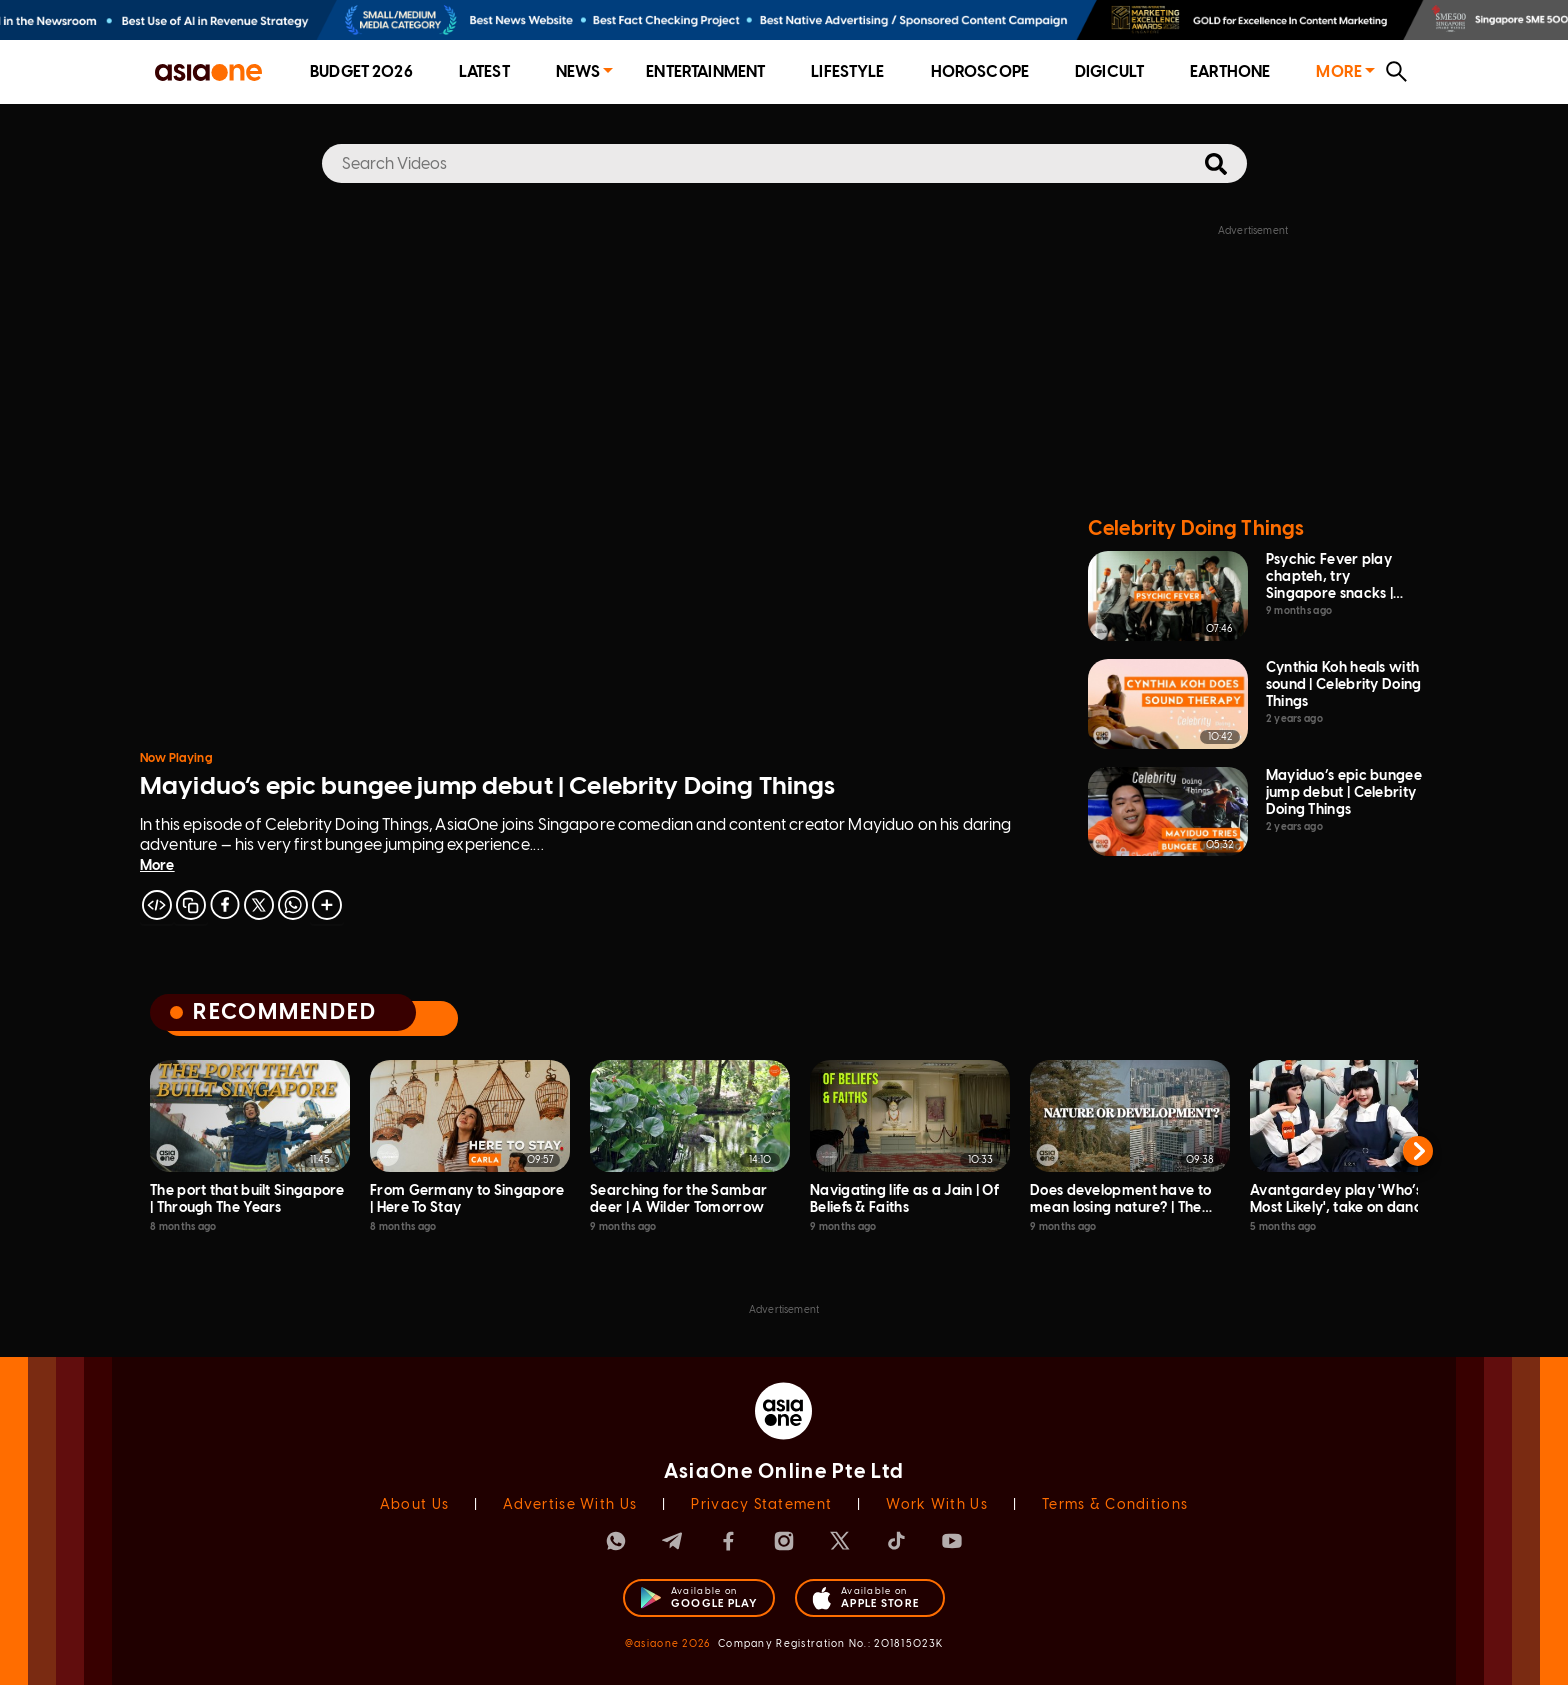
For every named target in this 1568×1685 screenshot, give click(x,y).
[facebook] (225, 905)
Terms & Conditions (1115, 1504)
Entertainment (705, 71)
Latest (484, 71)
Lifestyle (847, 71)
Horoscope (980, 71)
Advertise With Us (570, 1504)
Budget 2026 (361, 71)
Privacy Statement (761, 1504)
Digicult (1109, 71)
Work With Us (936, 1504)
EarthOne (1230, 71)
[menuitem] (361, 72)
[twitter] (259, 905)
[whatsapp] (293, 905)
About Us (414, 1504)
